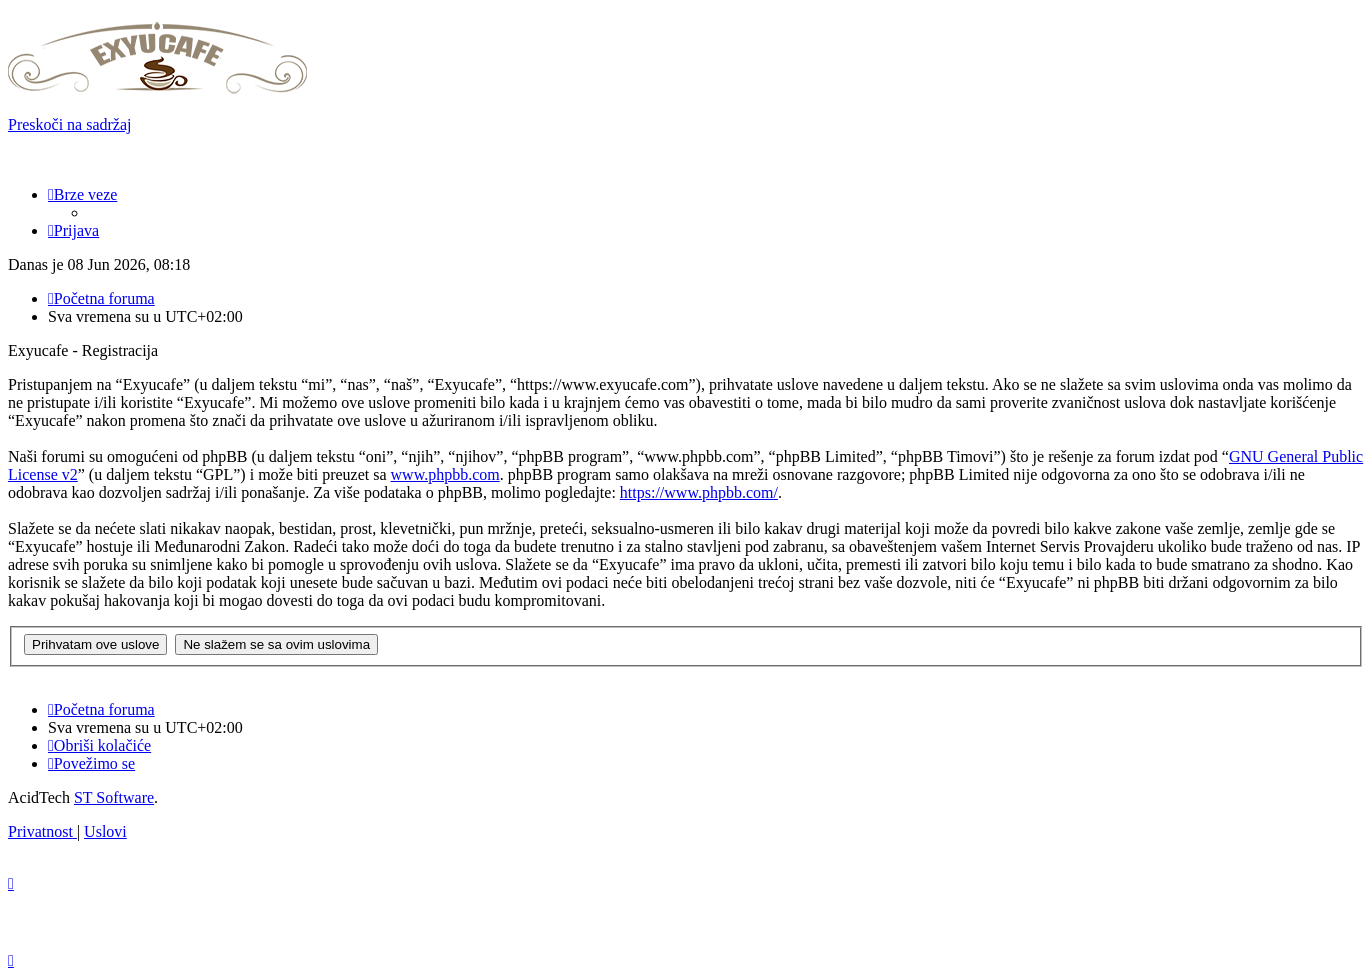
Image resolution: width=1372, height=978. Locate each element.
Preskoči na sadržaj (70, 124)
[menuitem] (73, 230)
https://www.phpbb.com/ (699, 492)
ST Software (114, 797)
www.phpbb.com (445, 474)
